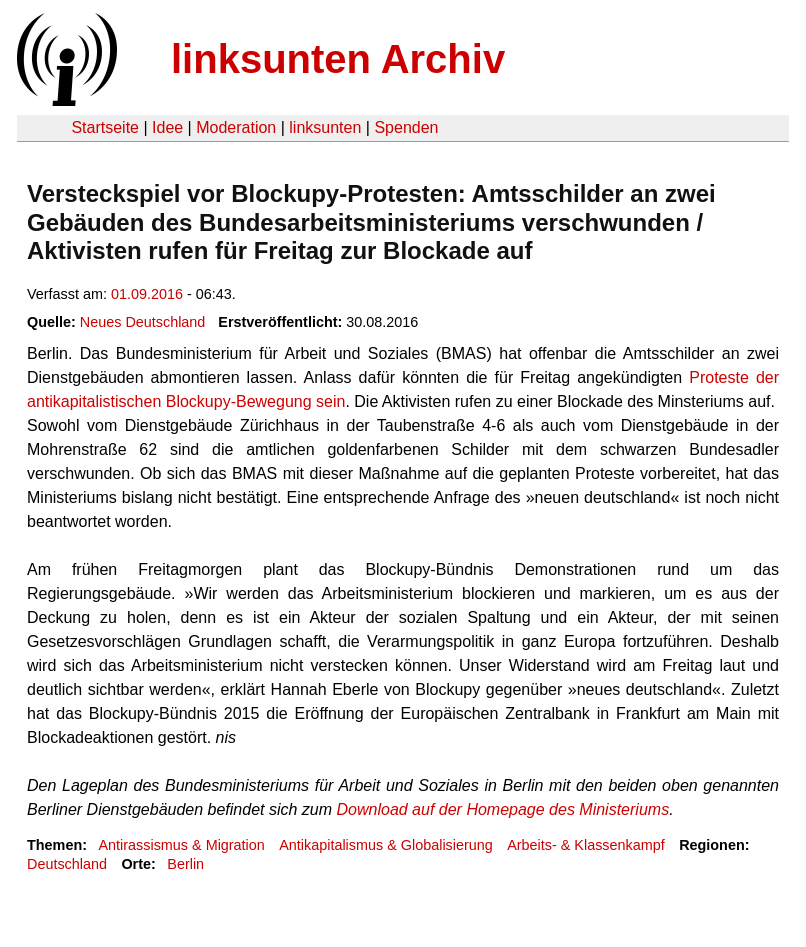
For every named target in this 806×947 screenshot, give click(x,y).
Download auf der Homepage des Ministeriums (503, 809)
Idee (167, 127)
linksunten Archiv (338, 59)
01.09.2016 (147, 294)
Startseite (105, 127)
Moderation (236, 127)
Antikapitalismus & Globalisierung (386, 845)
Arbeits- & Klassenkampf (586, 845)
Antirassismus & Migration (181, 845)
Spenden (406, 127)
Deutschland (67, 864)
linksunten (325, 127)
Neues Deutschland (143, 322)
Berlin (185, 864)
